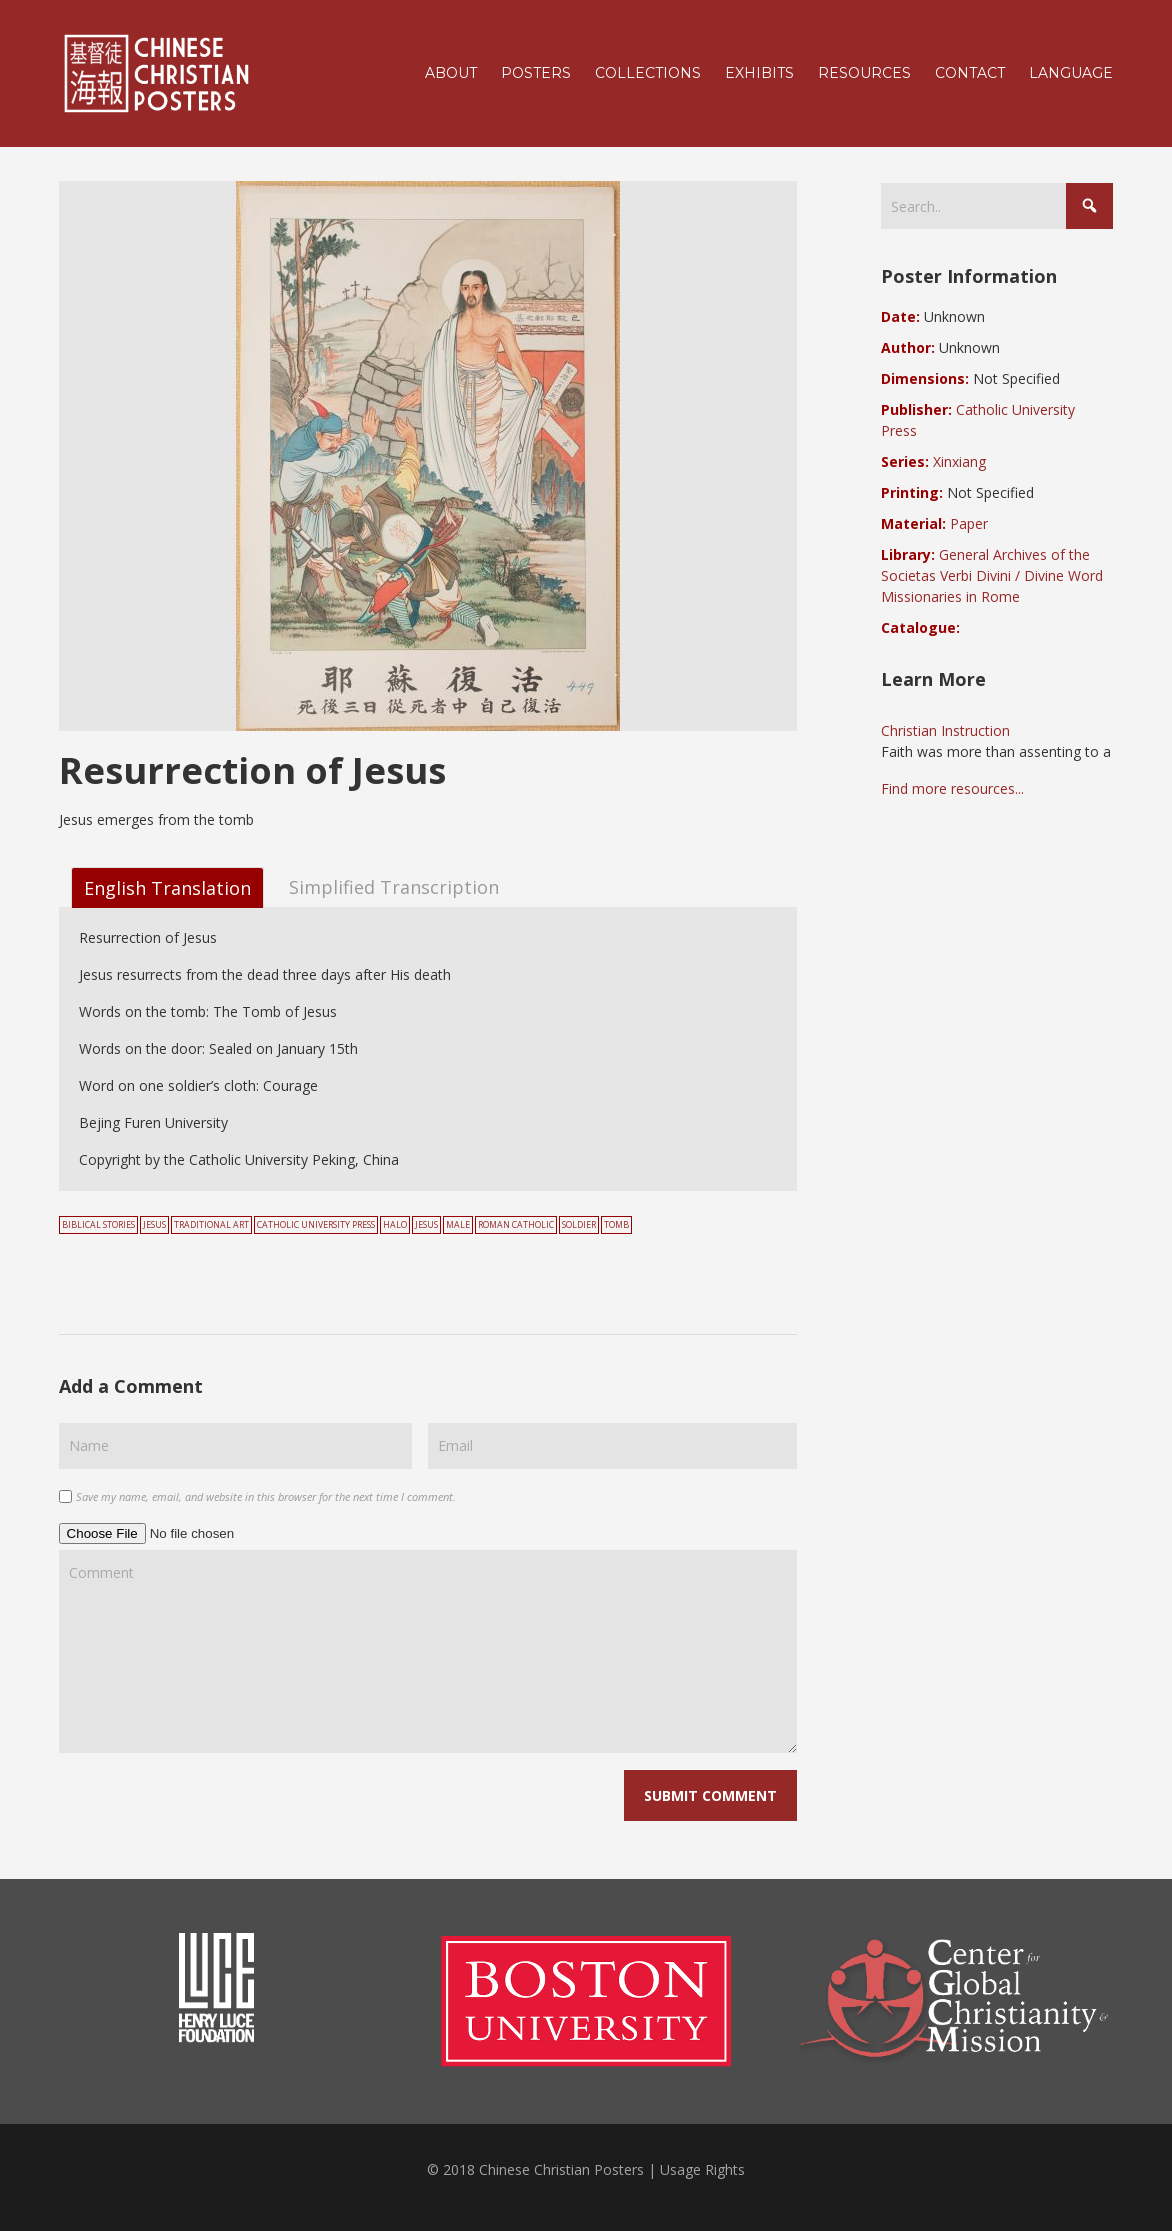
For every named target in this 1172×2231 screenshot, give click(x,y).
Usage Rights (702, 2169)
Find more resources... (952, 788)
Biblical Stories (98, 1225)
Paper (969, 523)
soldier (579, 1225)
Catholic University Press (316, 1225)
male (458, 1225)
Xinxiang (959, 461)
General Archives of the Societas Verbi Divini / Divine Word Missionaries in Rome (992, 575)
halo (395, 1225)
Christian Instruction (945, 730)
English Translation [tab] (167, 888)
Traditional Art (211, 1225)
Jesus (154, 1225)
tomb (616, 1225)
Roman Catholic (516, 1225)
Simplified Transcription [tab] (394, 886)
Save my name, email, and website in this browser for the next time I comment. (266, 1496)
